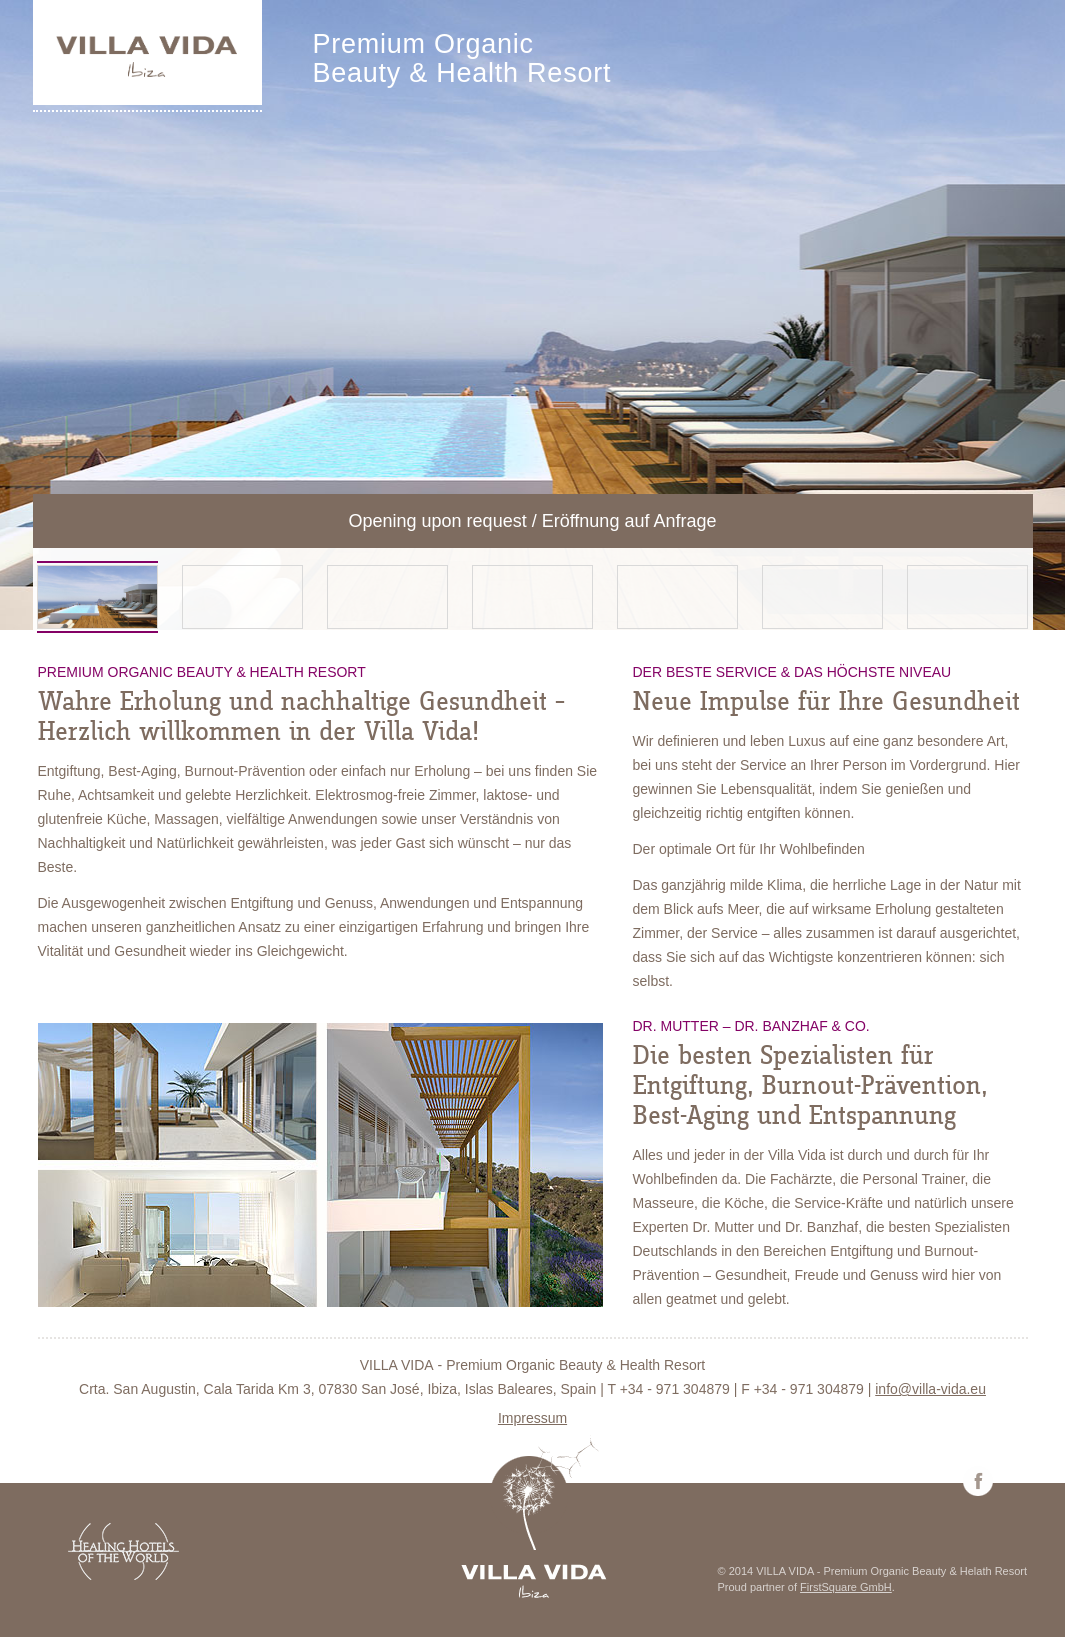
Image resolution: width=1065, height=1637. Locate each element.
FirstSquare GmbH (846, 1587)
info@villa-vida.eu (930, 1389)
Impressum (532, 1418)
